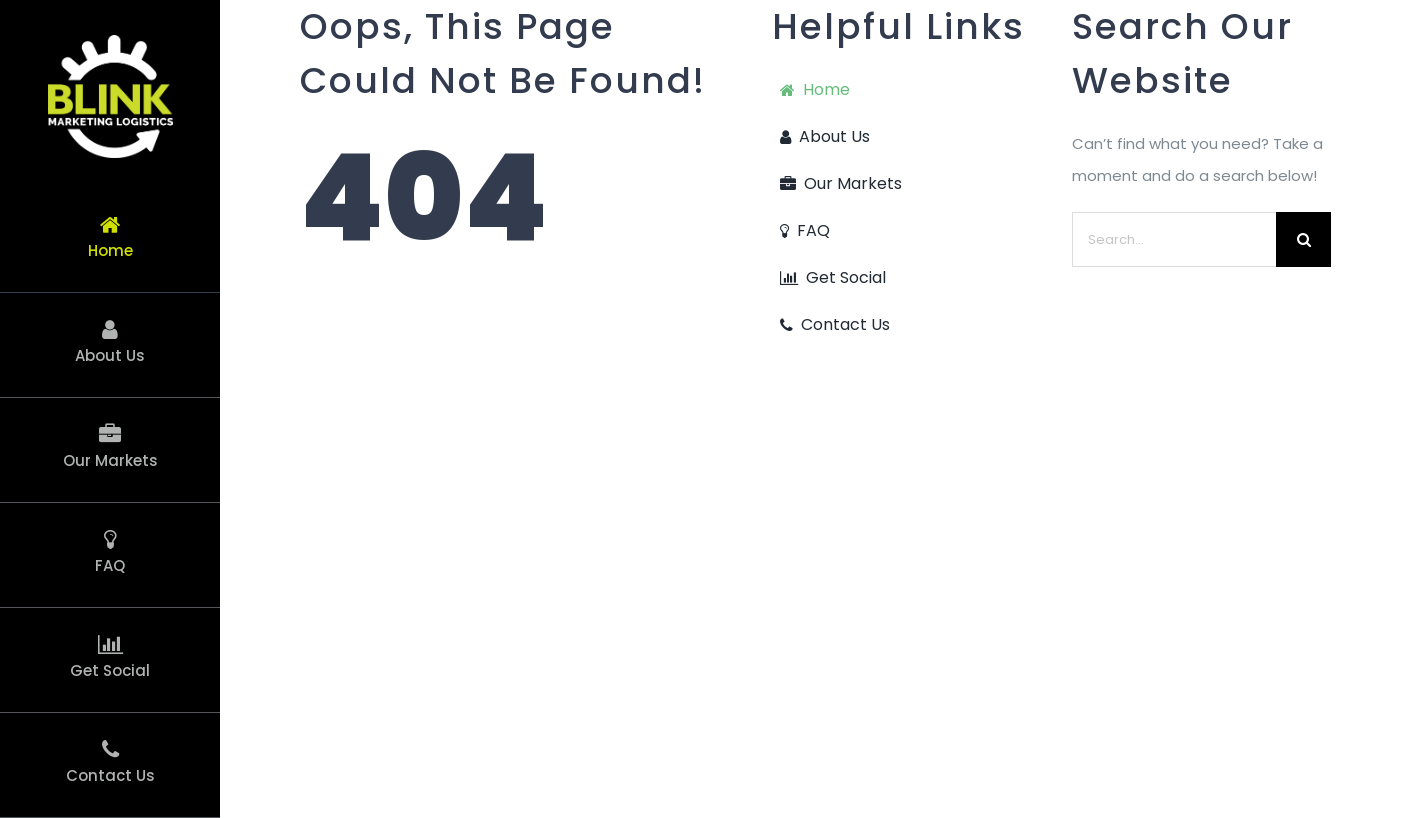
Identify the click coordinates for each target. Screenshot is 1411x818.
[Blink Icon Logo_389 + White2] (110, 42)
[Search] (1303, 239)
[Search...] (1174, 239)
